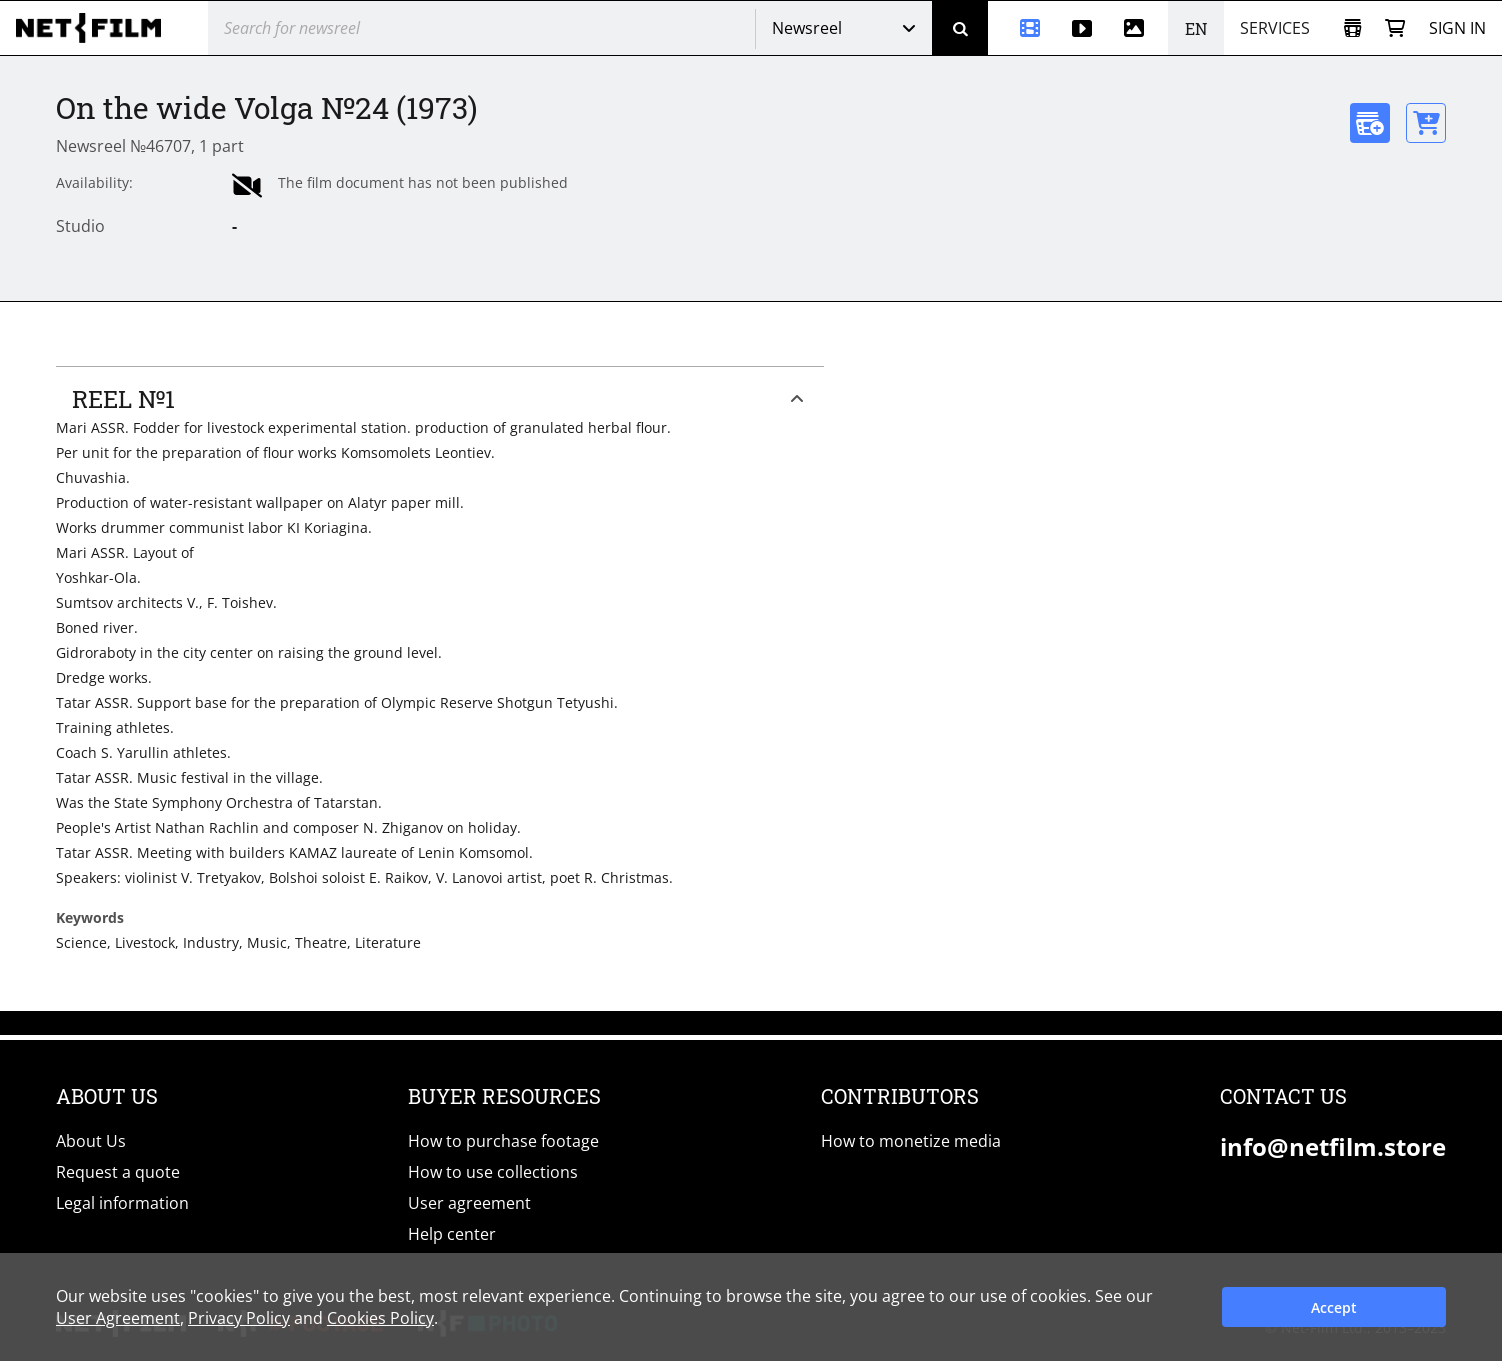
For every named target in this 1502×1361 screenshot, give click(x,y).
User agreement (469, 1203)
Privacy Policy (239, 1318)
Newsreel (807, 28)
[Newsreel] (1022, 28)
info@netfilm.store (1333, 1146)
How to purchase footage (503, 1141)
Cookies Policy (380, 1318)
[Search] (960, 28)
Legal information (122, 1203)
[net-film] (96, 28)
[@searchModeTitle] (474, 28)
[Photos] (1138, 28)
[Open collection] (1352, 28)
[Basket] (1395, 28)
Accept (1334, 1307)
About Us (91, 1141)
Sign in (1457, 28)
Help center (452, 1234)
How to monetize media (911, 1141)
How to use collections (493, 1172)
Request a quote (118, 1172)
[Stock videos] (1082, 28)
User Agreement (118, 1318)
